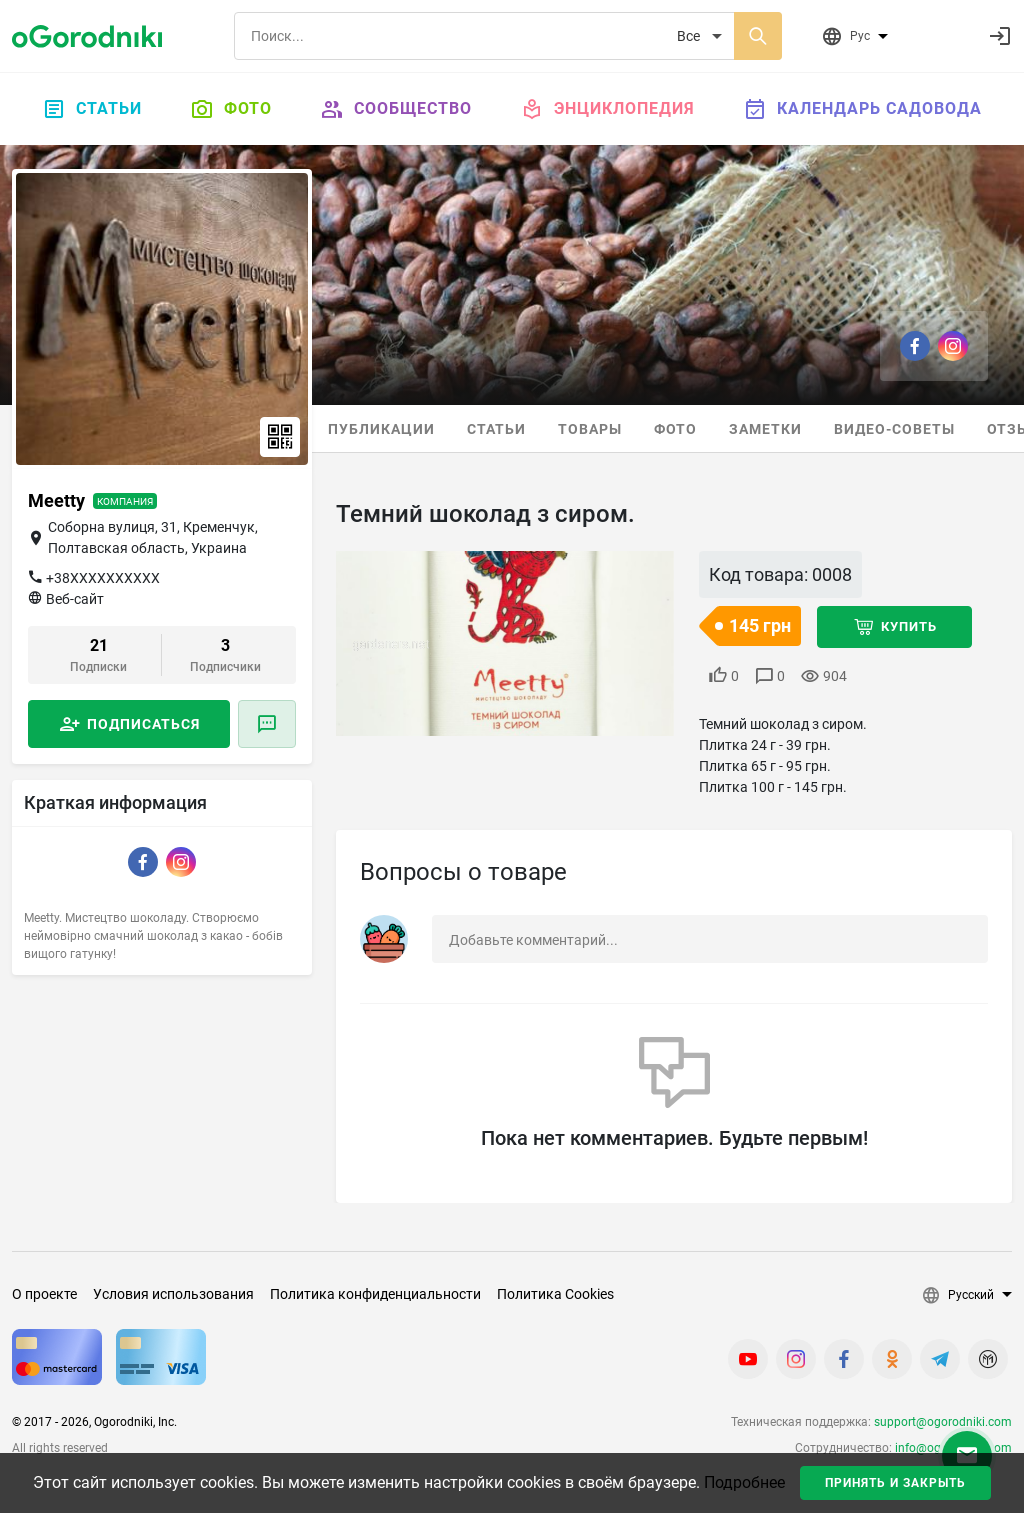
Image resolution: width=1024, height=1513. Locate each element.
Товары (590, 429)
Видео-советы (894, 429)
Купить (909, 626)
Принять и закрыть (895, 1483)
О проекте (44, 1294)
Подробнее (744, 1482)
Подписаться (143, 724)
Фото (231, 109)
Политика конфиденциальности (375, 1294)
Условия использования (173, 1294)
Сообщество (396, 109)
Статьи (92, 109)
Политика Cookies (555, 1294)
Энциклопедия (607, 109)
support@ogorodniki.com (943, 1422)
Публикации (381, 429)
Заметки (765, 429)
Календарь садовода (862, 109)
